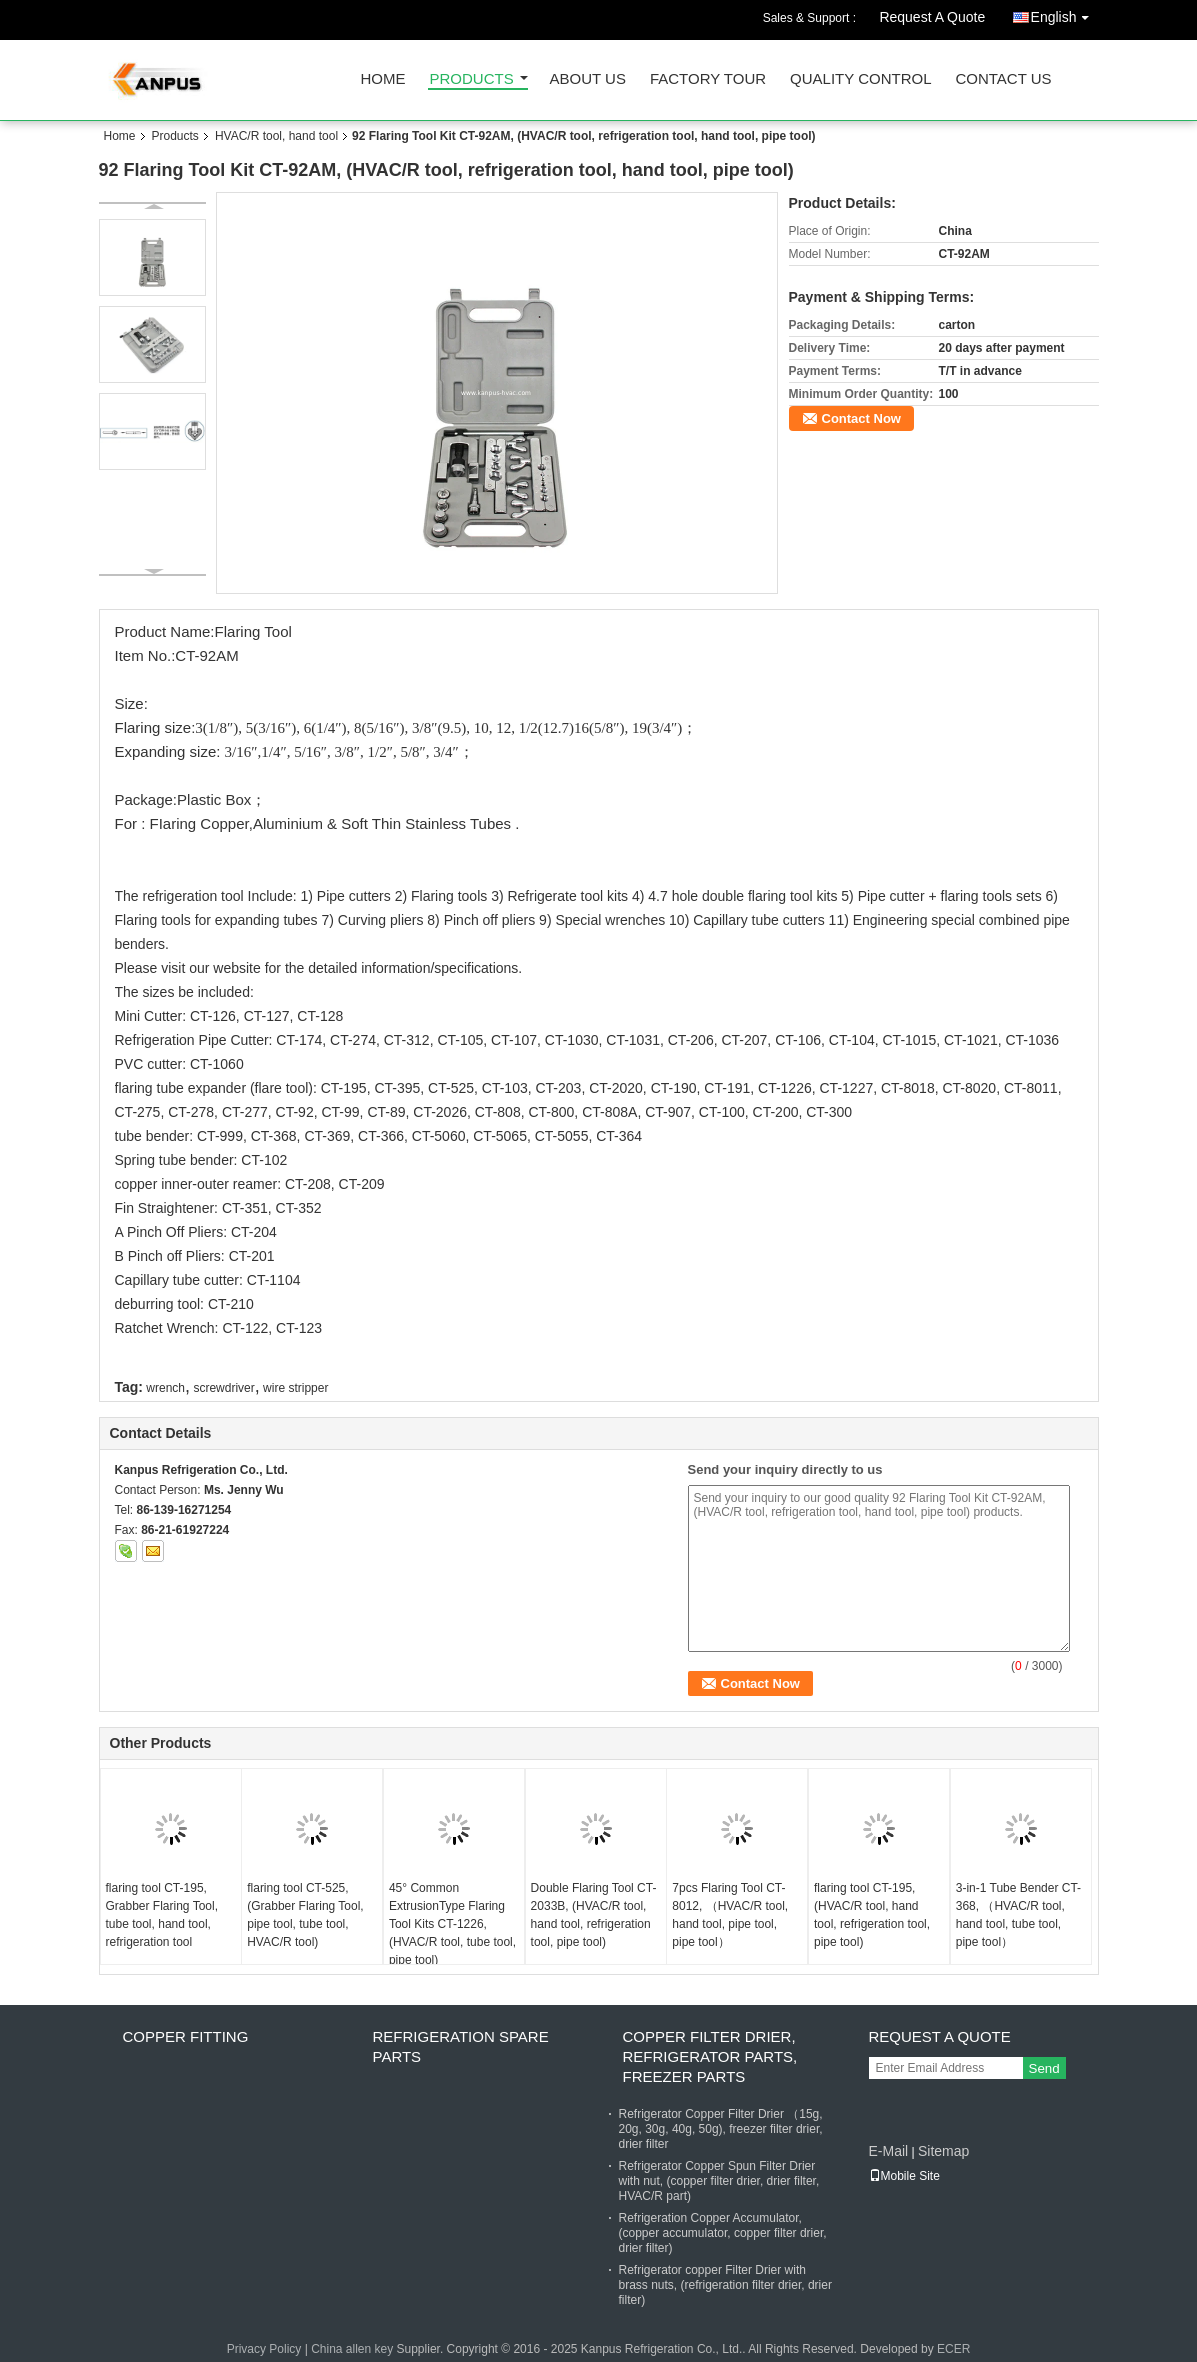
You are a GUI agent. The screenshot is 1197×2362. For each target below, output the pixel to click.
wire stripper (295, 1388)
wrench (165, 1388)
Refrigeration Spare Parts (461, 2046)
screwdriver (223, 1388)
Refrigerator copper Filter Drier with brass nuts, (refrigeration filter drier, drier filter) (725, 2285)
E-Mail (889, 2151)
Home (383, 79)
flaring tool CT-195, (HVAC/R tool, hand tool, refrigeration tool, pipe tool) (872, 1915)
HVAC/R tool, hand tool (276, 136)
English (1065, 13)
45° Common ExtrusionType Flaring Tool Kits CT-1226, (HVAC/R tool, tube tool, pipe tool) (452, 1924)
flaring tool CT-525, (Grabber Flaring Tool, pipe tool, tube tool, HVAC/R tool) (305, 1915)
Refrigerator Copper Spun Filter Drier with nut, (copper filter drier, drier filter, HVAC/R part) (719, 2181)
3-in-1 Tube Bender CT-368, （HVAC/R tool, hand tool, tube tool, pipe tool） (1018, 1915)
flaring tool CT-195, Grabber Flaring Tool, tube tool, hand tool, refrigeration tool (162, 1915)
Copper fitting (186, 2036)
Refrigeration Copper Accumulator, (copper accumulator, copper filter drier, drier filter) (723, 2233)
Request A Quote (932, 17)
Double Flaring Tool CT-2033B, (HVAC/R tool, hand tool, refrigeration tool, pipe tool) (594, 1915)
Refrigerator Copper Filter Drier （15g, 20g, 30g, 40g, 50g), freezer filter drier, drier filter (721, 2129)
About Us (588, 79)
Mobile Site (904, 2176)
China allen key (352, 2349)
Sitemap (943, 2151)
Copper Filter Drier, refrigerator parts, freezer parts (710, 2056)
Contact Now (861, 418)
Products (472, 79)
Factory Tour (708, 79)
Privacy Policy (264, 2349)
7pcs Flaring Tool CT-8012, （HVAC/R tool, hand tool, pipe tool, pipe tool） (730, 1915)
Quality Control (860, 79)
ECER (953, 2349)
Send (1044, 2068)
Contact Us (1003, 79)
